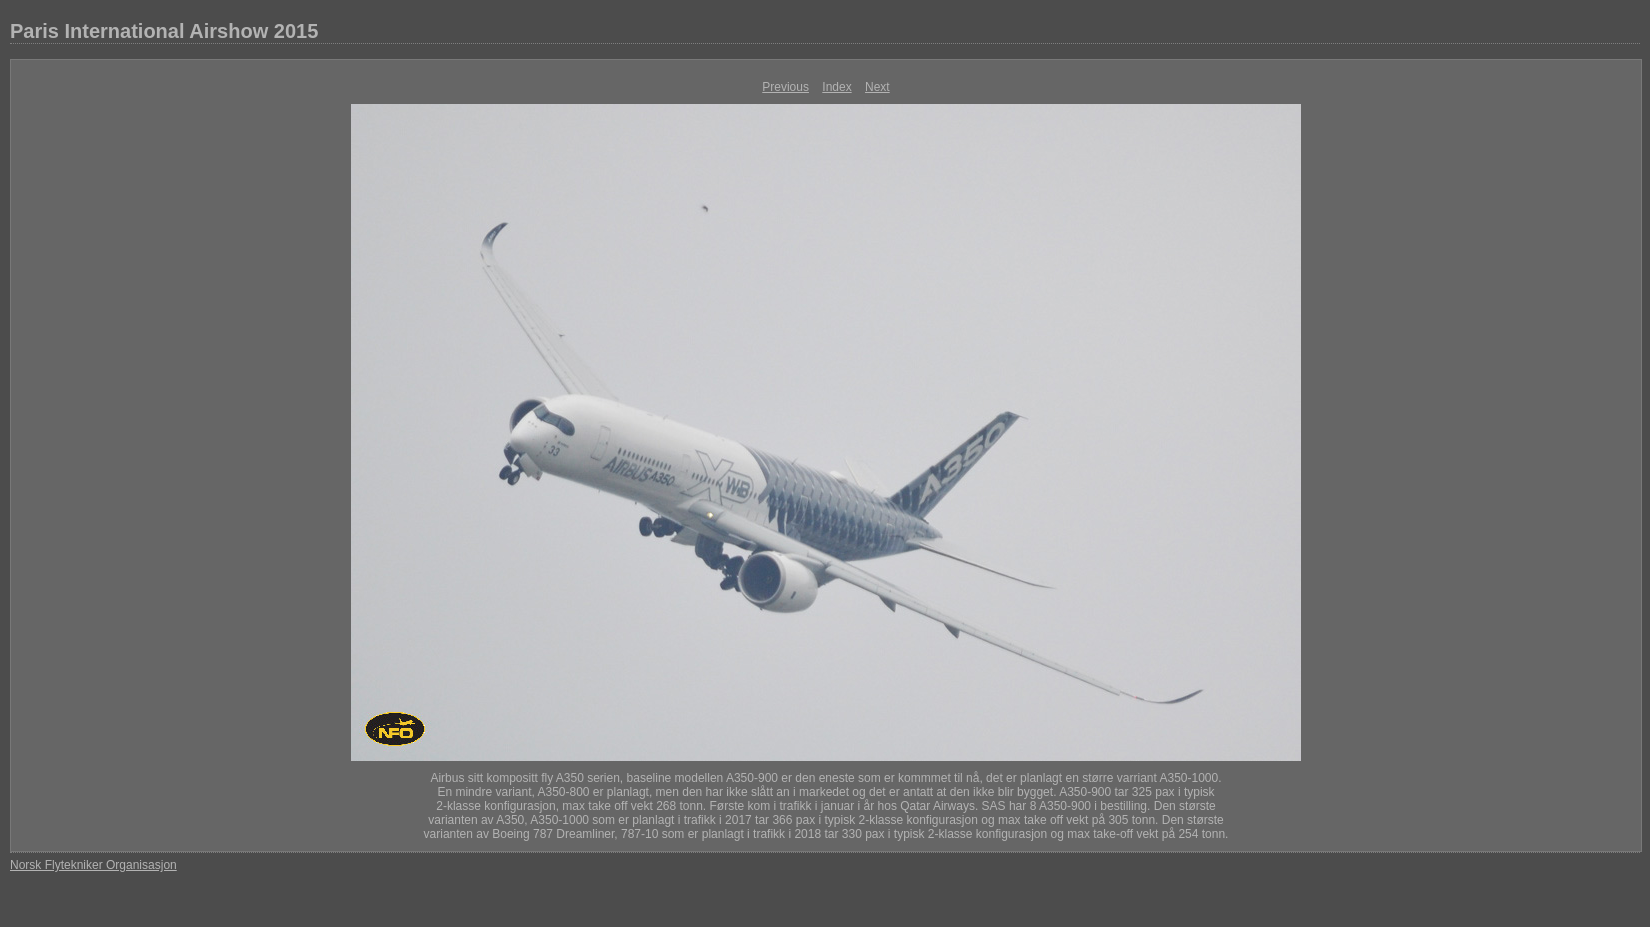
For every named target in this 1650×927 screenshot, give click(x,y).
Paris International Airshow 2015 (164, 31)
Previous (785, 87)
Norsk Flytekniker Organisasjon (93, 865)
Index (836, 87)
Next (877, 87)
